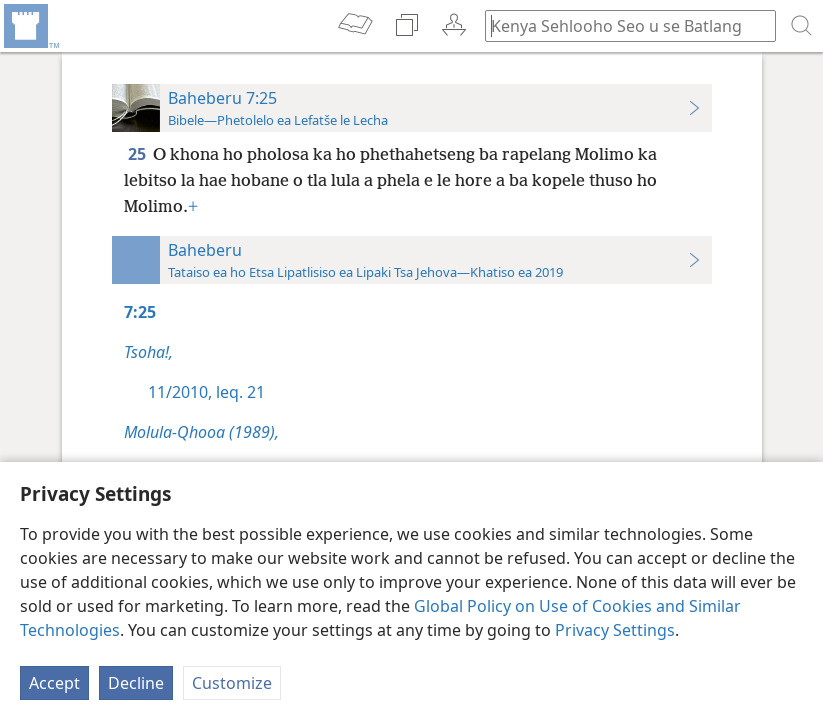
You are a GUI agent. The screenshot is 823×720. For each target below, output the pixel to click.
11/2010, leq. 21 (206, 392)
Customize (232, 683)
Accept (54, 683)
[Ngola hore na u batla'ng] (621, 25)
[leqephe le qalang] (30, 26)
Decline (136, 683)
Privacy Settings (615, 630)
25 (138, 154)
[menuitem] (30, 26)
